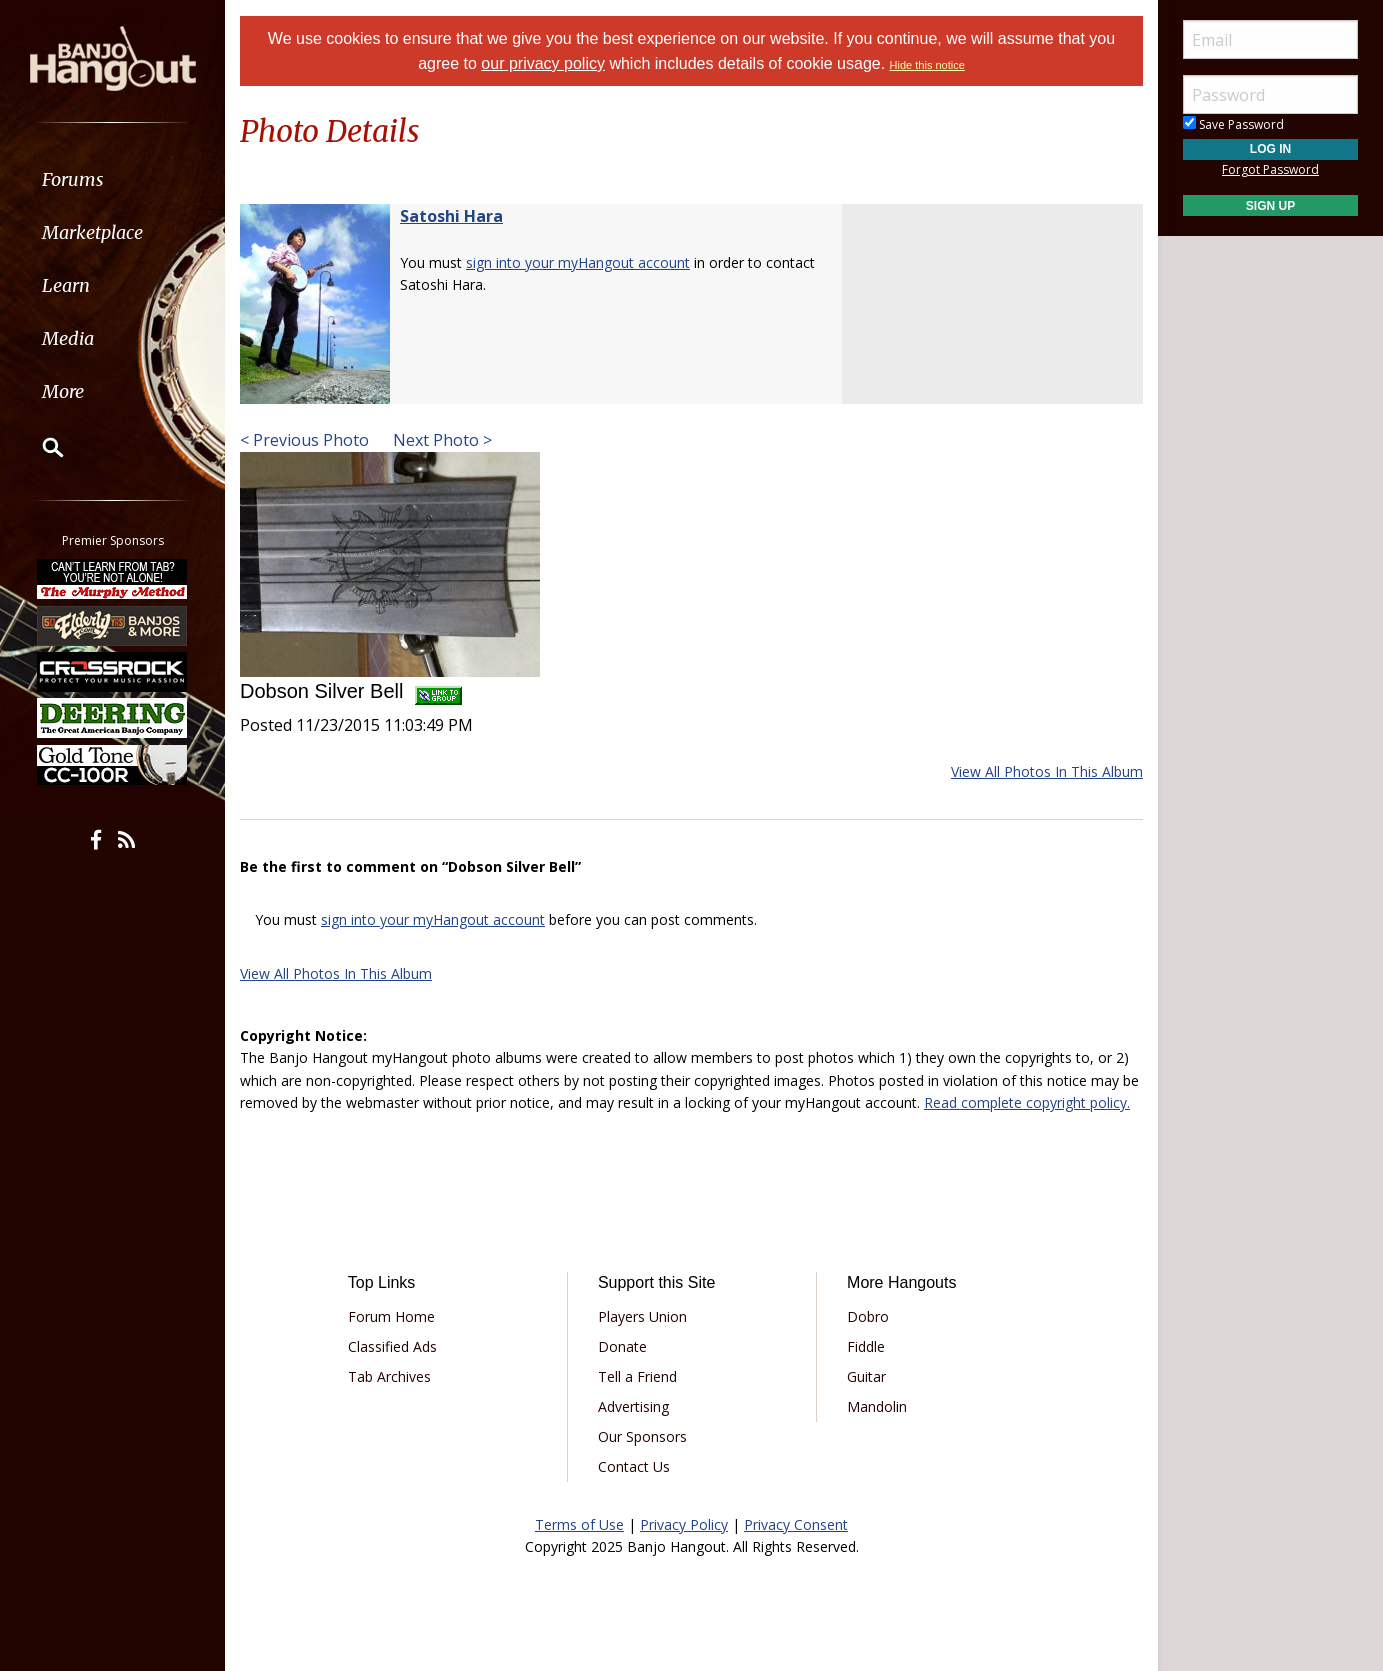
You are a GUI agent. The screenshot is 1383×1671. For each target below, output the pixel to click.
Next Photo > (440, 440)
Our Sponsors (642, 1436)
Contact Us (634, 1466)
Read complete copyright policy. (1027, 1102)
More (63, 391)
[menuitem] (112, 179)
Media (68, 338)
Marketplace (92, 232)
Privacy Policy (684, 1524)
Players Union (642, 1316)
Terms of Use (579, 1524)
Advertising (633, 1406)
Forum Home (391, 1316)
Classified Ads (392, 1346)
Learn (66, 285)
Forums (73, 179)
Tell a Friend (637, 1376)
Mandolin (877, 1406)
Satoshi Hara (451, 216)
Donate (622, 1346)
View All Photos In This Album (1047, 771)
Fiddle (866, 1346)
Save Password (1233, 124)
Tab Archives (389, 1376)
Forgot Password (1270, 169)
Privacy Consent (796, 1524)
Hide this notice (927, 65)
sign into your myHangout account (578, 262)
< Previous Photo (304, 440)
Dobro (868, 1316)
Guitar (866, 1376)
